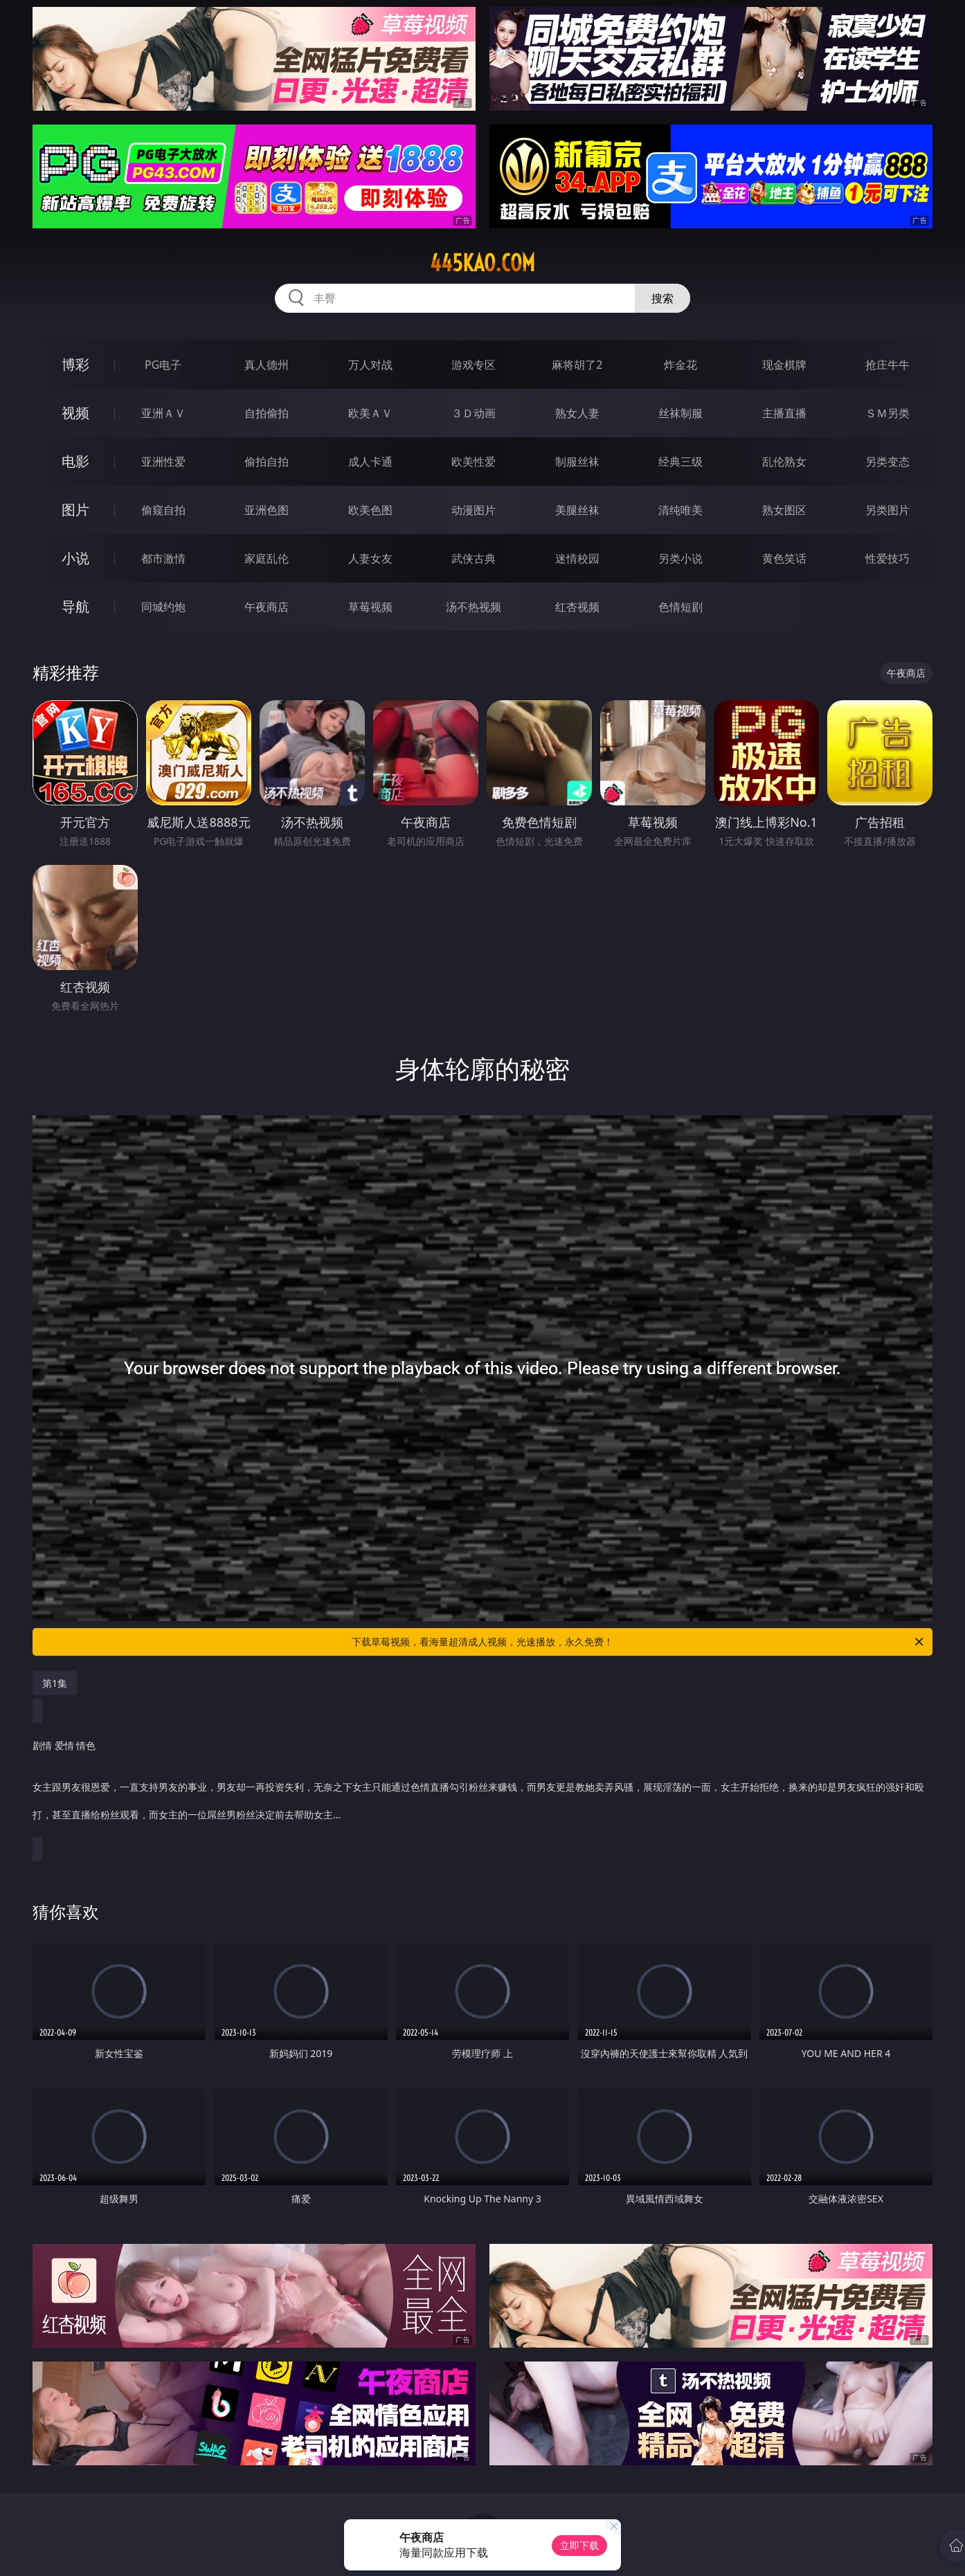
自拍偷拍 (266, 413)
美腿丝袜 (577, 510)
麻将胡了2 (577, 364)
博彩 (75, 364)
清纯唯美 (680, 510)
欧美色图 (370, 510)
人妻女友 (370, 558)
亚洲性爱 (163, 461)
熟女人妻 (577, 413)
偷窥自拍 (163, 510)
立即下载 (579, 2545)
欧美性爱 (473, 461)
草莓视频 (370, 606)
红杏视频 (577, 606)
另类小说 (680, 558)
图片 (75, 509)
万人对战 (370, 364)
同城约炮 (163, 606)
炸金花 (680, 364)
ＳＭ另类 (887, 413)
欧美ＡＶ (370, 413)
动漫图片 (473, 510)
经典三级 (680, 461)
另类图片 (887, 510)
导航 (75, 606)
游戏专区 (473, 364)
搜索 (662, 298)
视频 (75, 412)
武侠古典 (473, 558)
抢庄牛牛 (887, 364)
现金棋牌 (784, 364)
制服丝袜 (577, 461)
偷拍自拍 (266, 461)
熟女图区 (784, 510)
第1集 (54, 1683)
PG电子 (163, 364)
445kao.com (482, 263)
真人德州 (266, 364)
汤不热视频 (473, 606)
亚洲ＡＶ (163, 413)
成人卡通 (370, 461)
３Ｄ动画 (473, 413)
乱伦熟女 (784, 461)
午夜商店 (266, 606)
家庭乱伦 (266, 558)
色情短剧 (680, 606)
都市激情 (163, 558)
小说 (75, 558)
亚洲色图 (266, 510)
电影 (75, 461)
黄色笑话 (784, 558)
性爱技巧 (887, 558)
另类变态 (887, 461)
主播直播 (784, 413)
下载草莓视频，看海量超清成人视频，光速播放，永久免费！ (639, 1642)
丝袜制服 (680, 413)
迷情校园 (577, 558)
